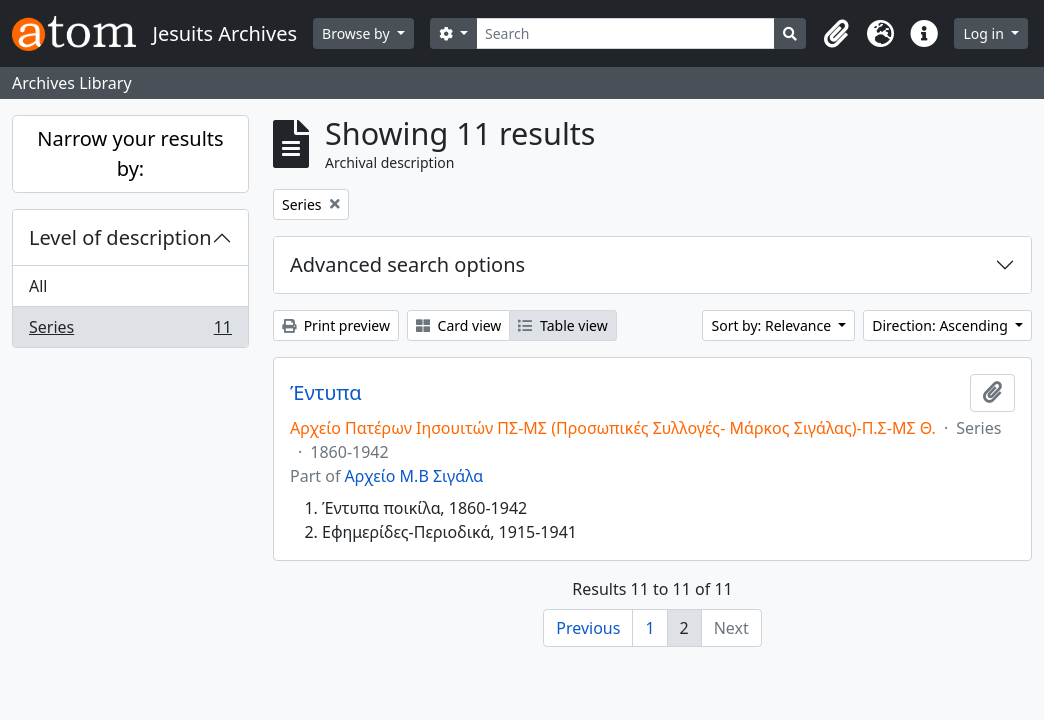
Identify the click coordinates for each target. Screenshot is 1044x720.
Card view (458, 325)
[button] (836, 34)
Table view (562, 325)
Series (130, 331)
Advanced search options (407, 264)
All (38, 286)
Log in (985, 33)
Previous (588, 628)
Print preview (336, 325)
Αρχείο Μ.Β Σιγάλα (414, 476)
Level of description (120, 237)
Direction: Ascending (941, 325)
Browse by (357, 33)
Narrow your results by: (130, 153)
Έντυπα (326, 393)
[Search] (626, 33)
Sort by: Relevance (772, 325)
